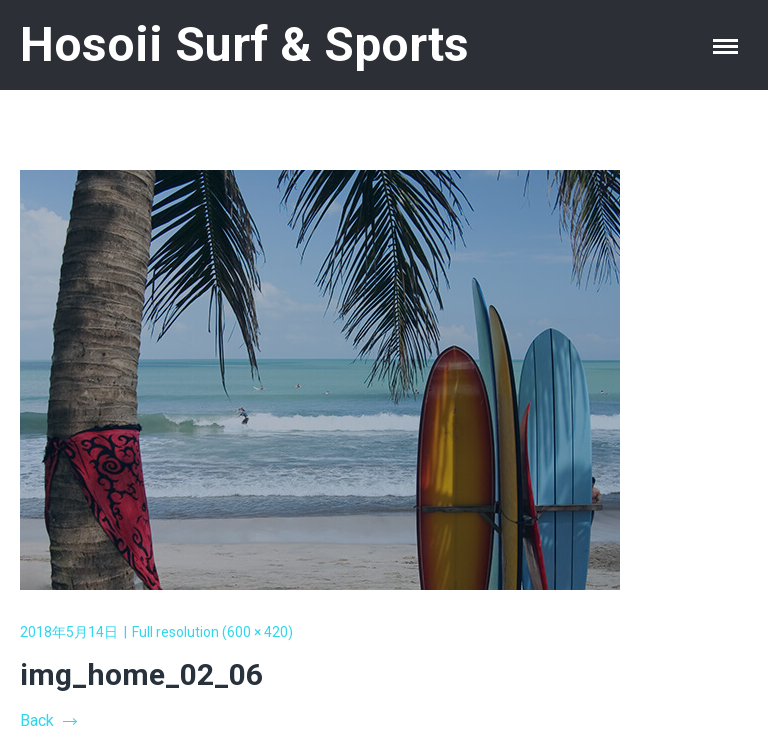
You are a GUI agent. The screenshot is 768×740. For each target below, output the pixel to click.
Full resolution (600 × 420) (212, 632)
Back (48, 720)
